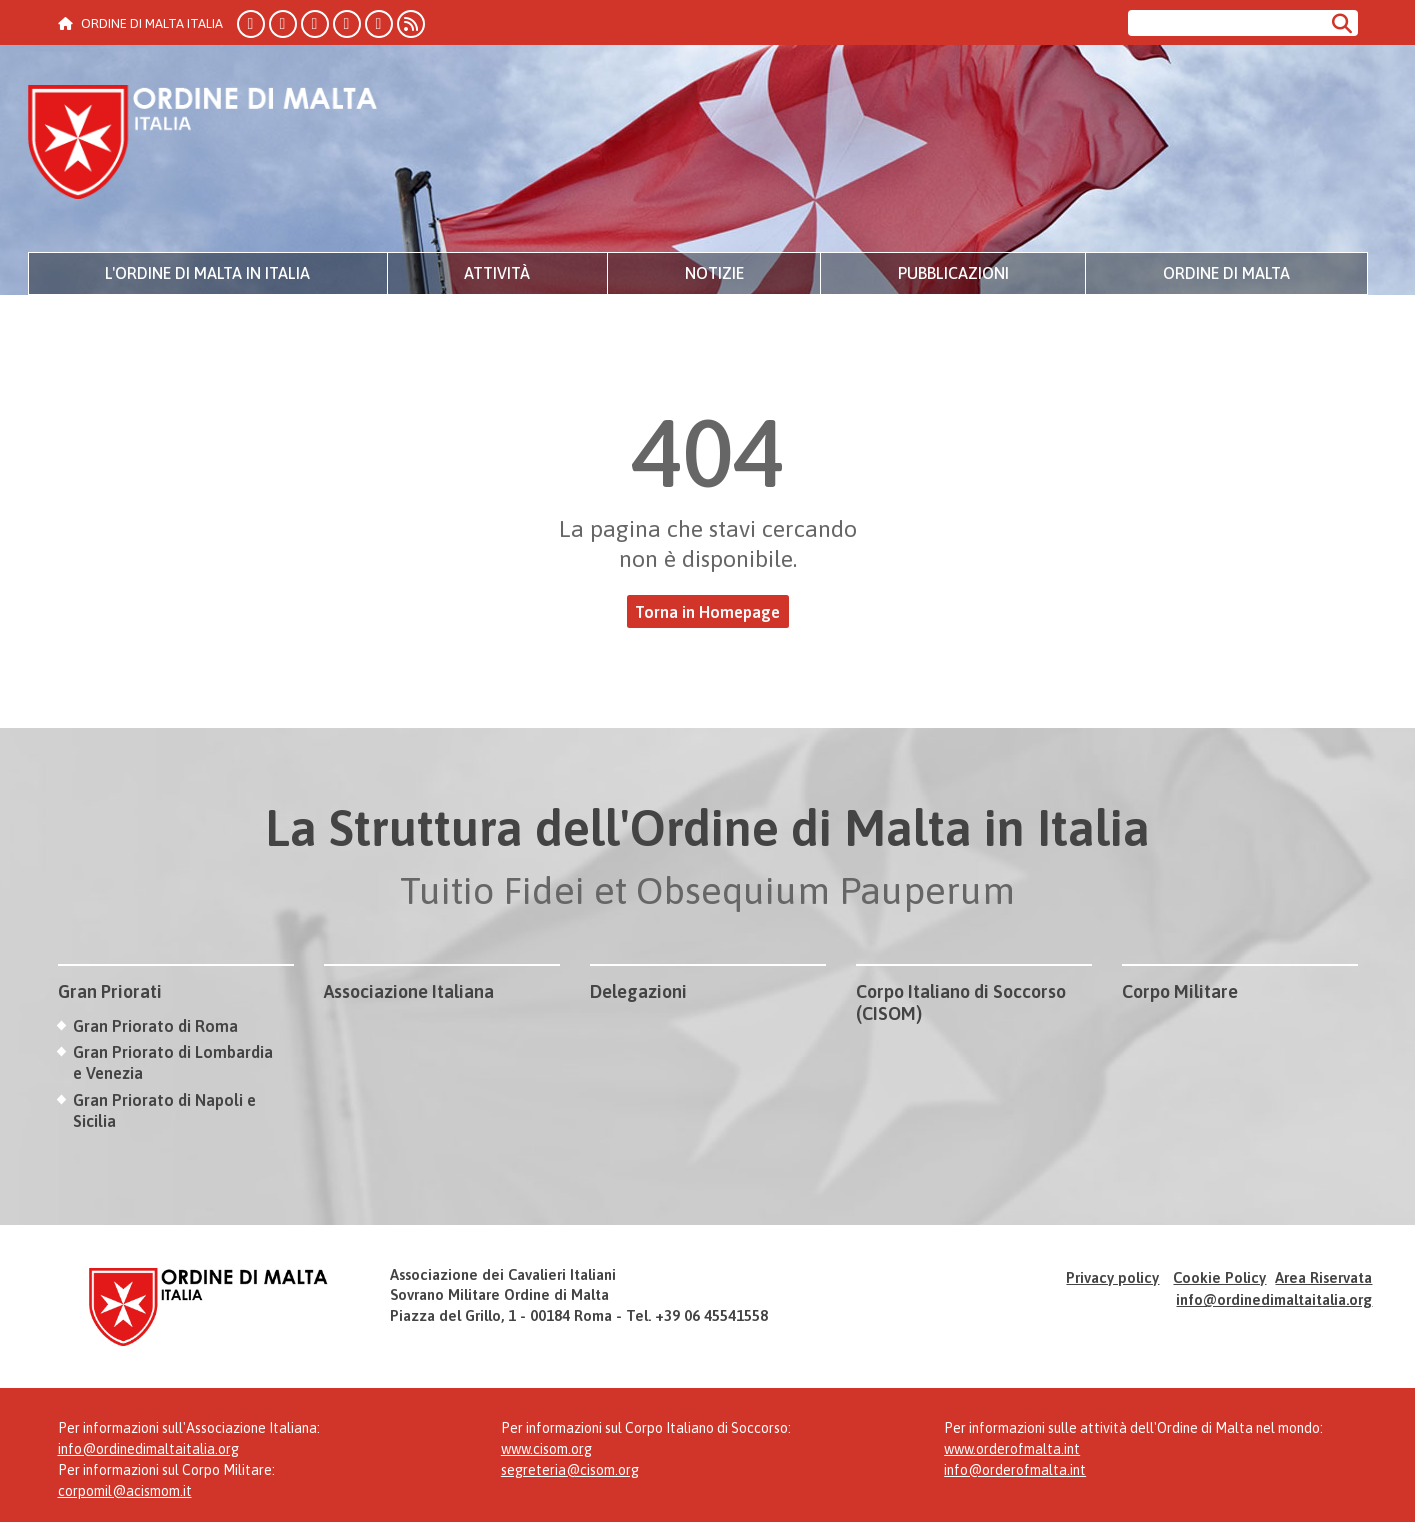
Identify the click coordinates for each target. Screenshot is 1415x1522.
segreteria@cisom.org (570, 1470)
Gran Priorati (110, 991)
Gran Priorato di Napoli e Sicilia (164, 1110)
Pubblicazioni (953, 273)
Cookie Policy (1219, 1277)
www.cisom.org (546, 1449)
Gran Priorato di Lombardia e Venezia (173, 1062)
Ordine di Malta (1226, 273)
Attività (497, 273)
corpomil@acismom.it (125, 1491)
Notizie (714, 273)
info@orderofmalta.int (1015, 1470)
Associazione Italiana (409, 991)
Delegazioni (638, 991)
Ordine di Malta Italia (203, 145)
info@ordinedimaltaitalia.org (1274, 1299)
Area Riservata (1323, 1277)
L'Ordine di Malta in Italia (207, 273)
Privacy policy (1112, 1277)
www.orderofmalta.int (1012, 1449)
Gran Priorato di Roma (155, 1026)
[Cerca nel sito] (1226, 23)
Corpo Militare (1180, 991)
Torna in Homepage (707, 612)
